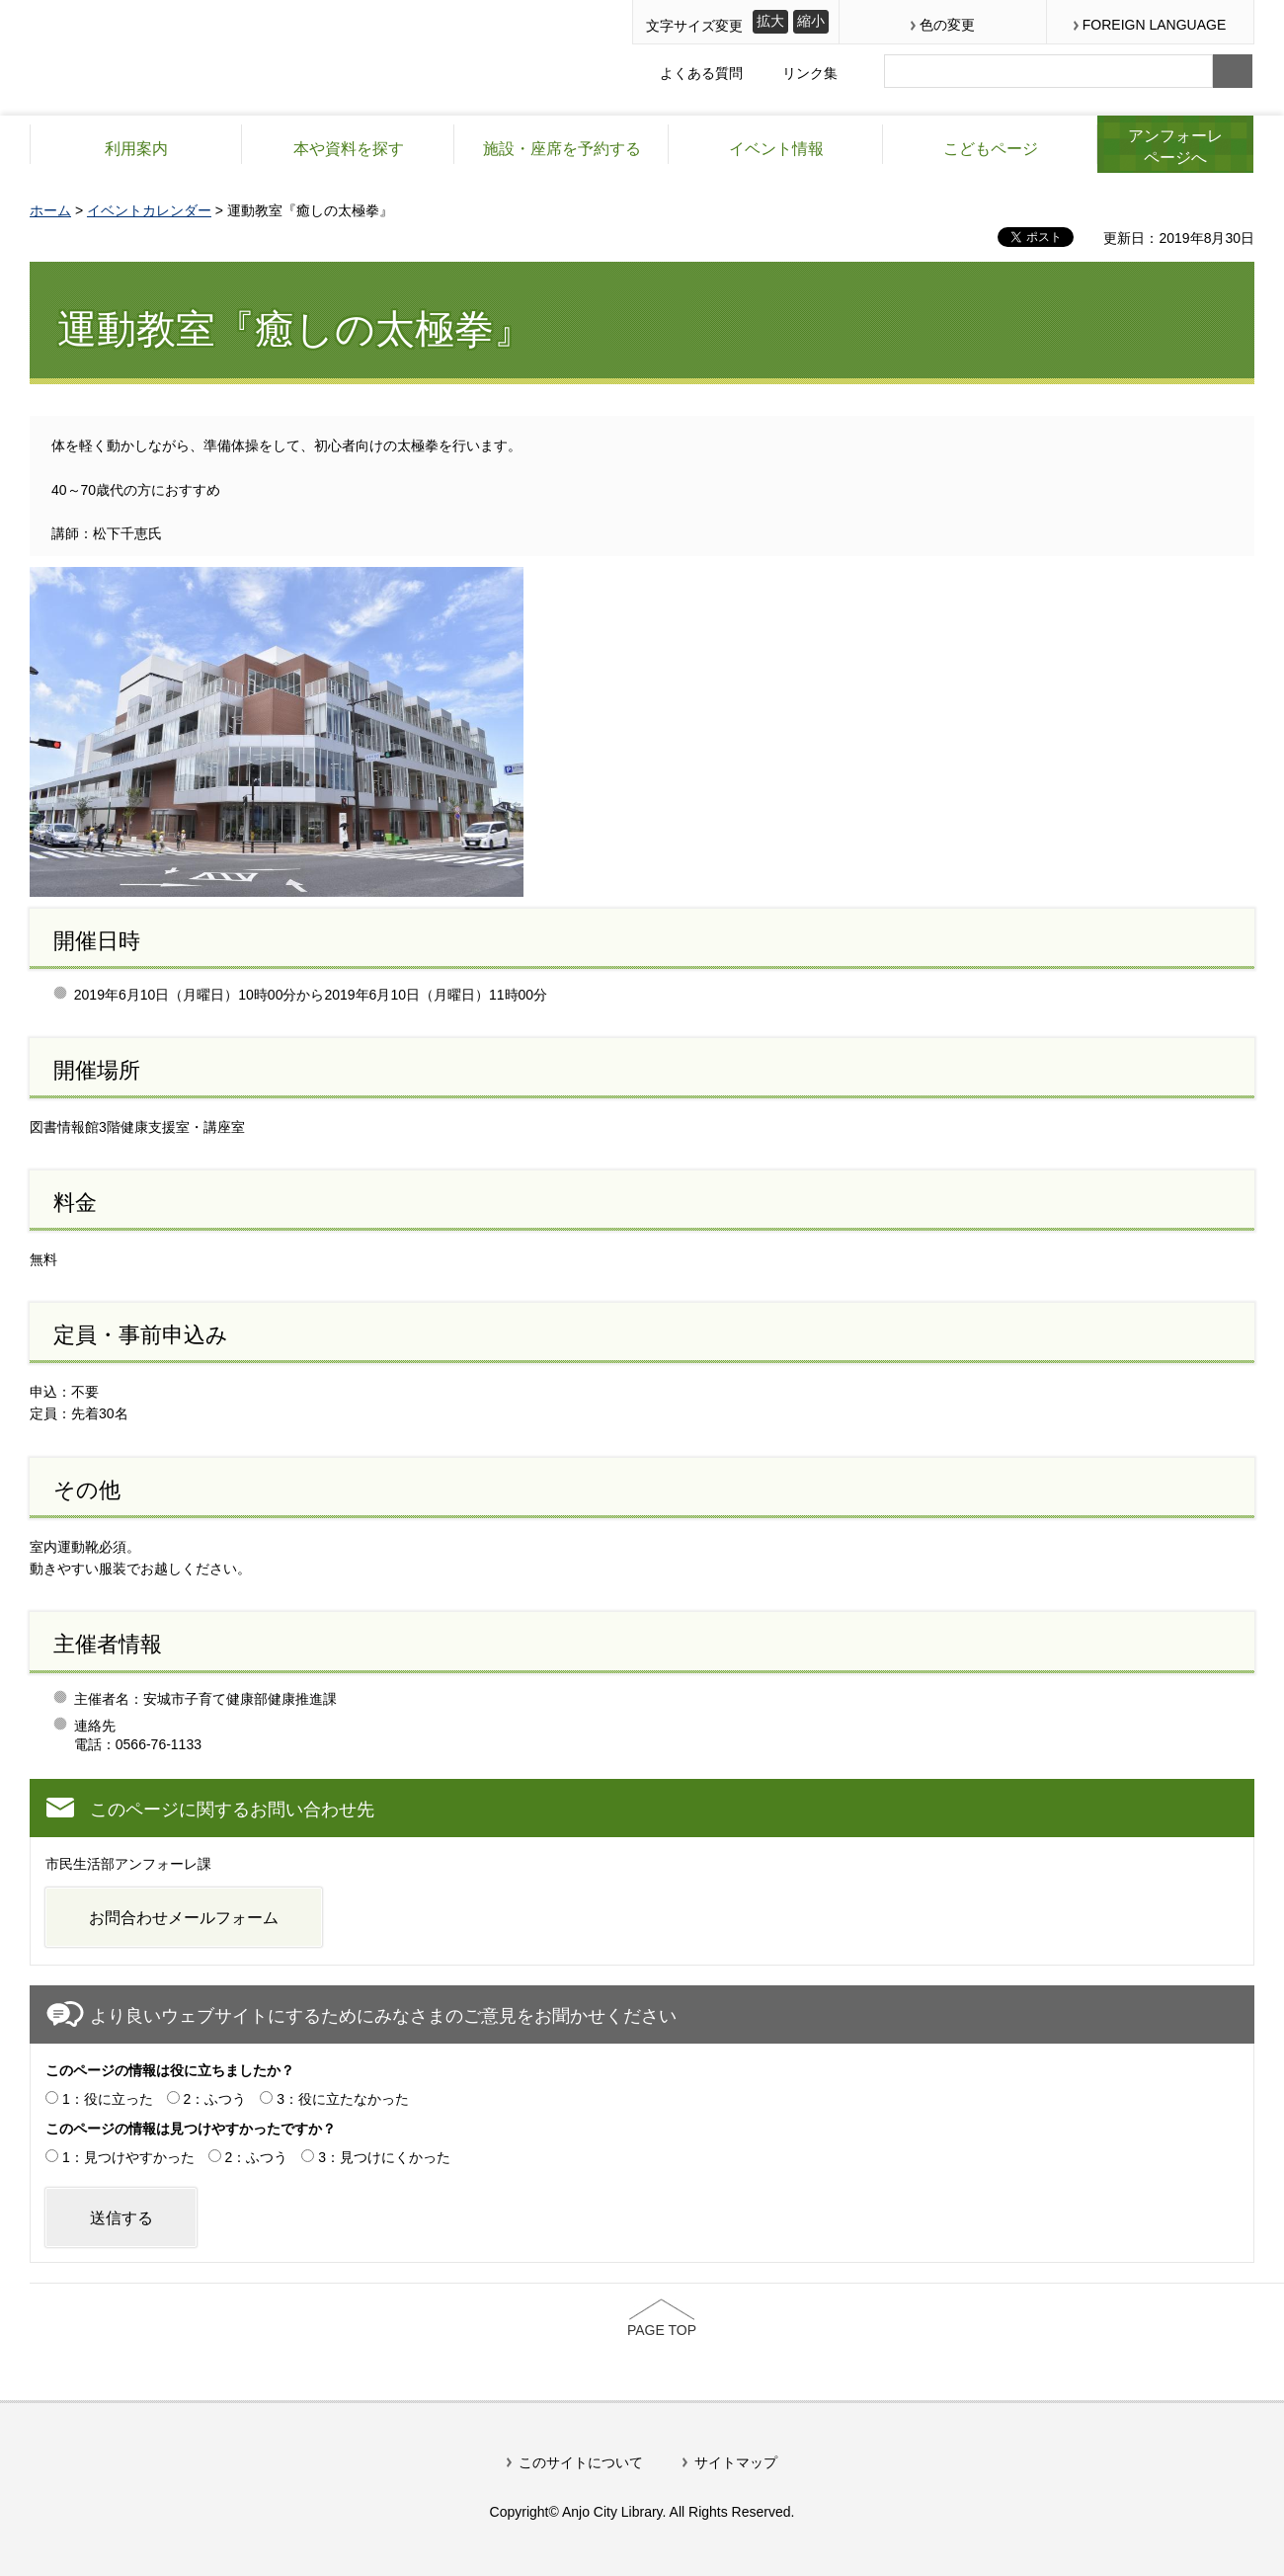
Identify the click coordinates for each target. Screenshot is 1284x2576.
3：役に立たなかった (343, 2099)
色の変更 (947, 25)
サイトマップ (735, 2462)
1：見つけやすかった (128, 2157)
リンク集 (810, 73)
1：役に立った (107, 2099)
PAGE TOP (661, 2330)
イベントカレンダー (149, 210)
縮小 (811, 21)
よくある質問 (701, 73)
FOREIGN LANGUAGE (1154, 25)
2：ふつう (215, 2099)
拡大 (770, 21)
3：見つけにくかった (384, 2157)
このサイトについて (581, 2462)
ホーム (50, 210)
